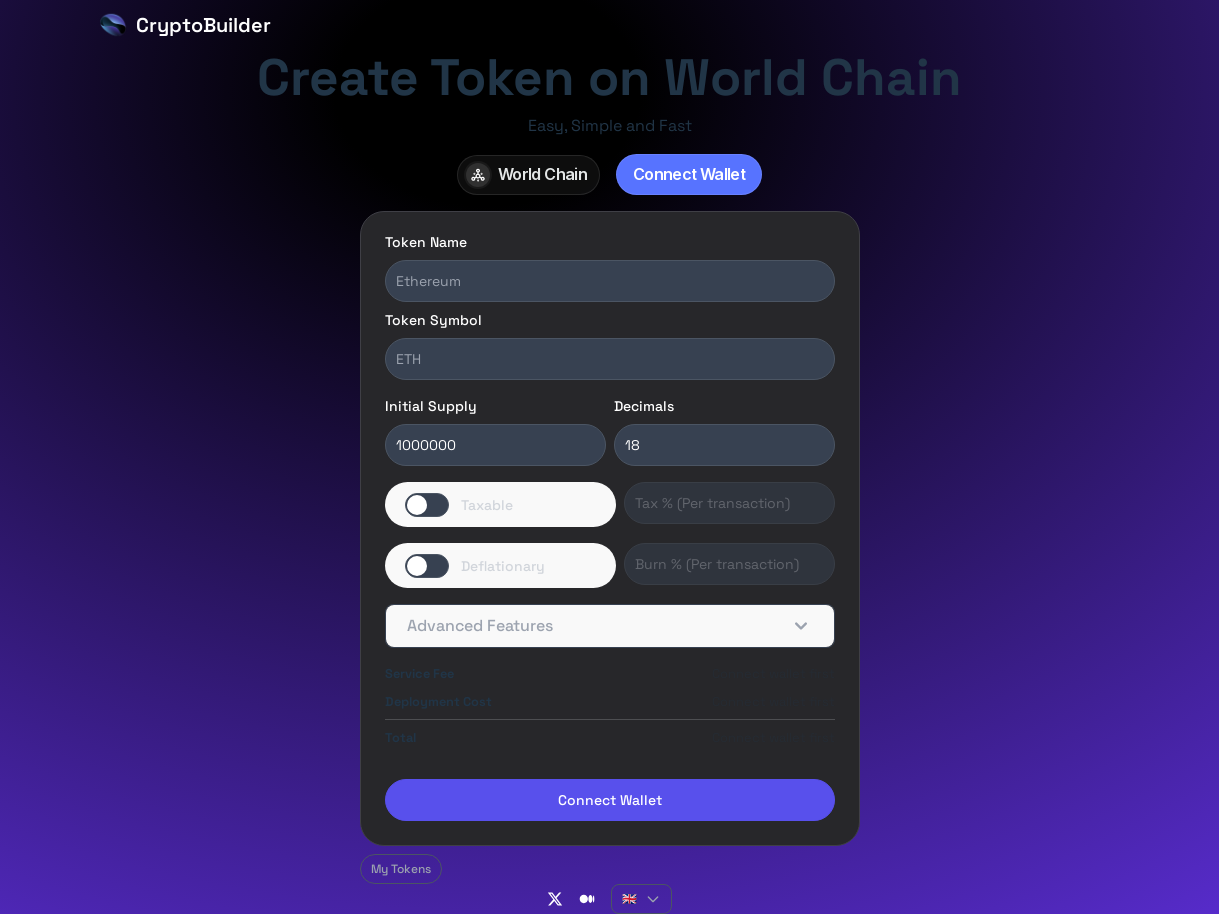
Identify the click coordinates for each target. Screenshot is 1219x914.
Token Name (426, 242)
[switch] (501, 504)
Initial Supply (431, 406)
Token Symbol (433, 320)
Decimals (644, 406)
